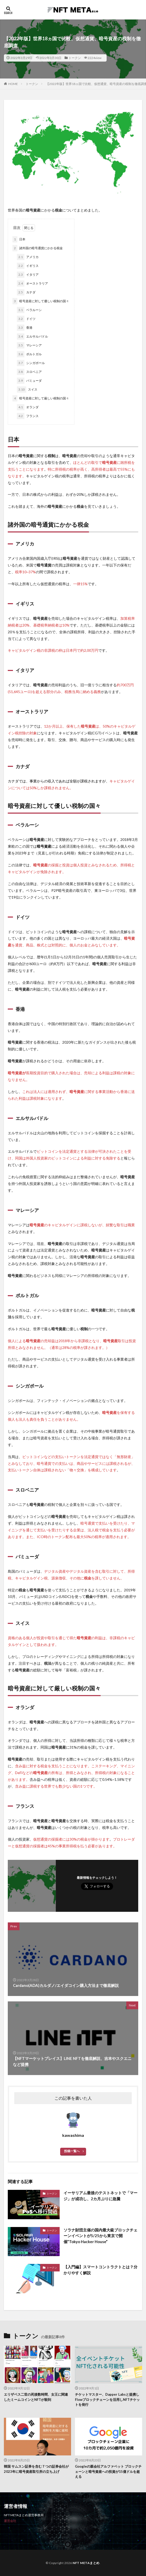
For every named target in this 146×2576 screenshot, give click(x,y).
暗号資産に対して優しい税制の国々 (40, 301)
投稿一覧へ (72, 2151)
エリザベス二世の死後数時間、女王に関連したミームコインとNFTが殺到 (36, 2397)
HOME (13, 84)
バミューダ (29, 381)
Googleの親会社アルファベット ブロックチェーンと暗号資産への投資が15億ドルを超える (108, 2471)
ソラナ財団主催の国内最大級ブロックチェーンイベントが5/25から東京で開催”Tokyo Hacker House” (100, 2236)
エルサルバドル (32, 336)
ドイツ (26, 319)
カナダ (26, 292)
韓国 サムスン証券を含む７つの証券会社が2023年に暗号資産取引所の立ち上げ (36, 2469)
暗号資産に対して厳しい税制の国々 (40, 398)
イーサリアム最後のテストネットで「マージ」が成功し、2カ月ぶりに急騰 (100, 2195)
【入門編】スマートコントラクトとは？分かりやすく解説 (100, 2269)
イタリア (28, 275)
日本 (18, 239)
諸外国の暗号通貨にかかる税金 (37, 248)
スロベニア (29, 372)
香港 (24, 328)
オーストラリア (32, 283)
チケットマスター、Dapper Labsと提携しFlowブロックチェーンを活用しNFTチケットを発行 (107, 2399)
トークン (74, 58)
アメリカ (28, 257)
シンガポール (31, 363)
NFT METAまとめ (86, 2563)
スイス (27, 389)
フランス (28, 416)
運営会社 (10, 2521)
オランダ (28, 407)
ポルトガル (29, 354)
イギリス (28, 266)
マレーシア (29, 345)
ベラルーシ (29, 310)
